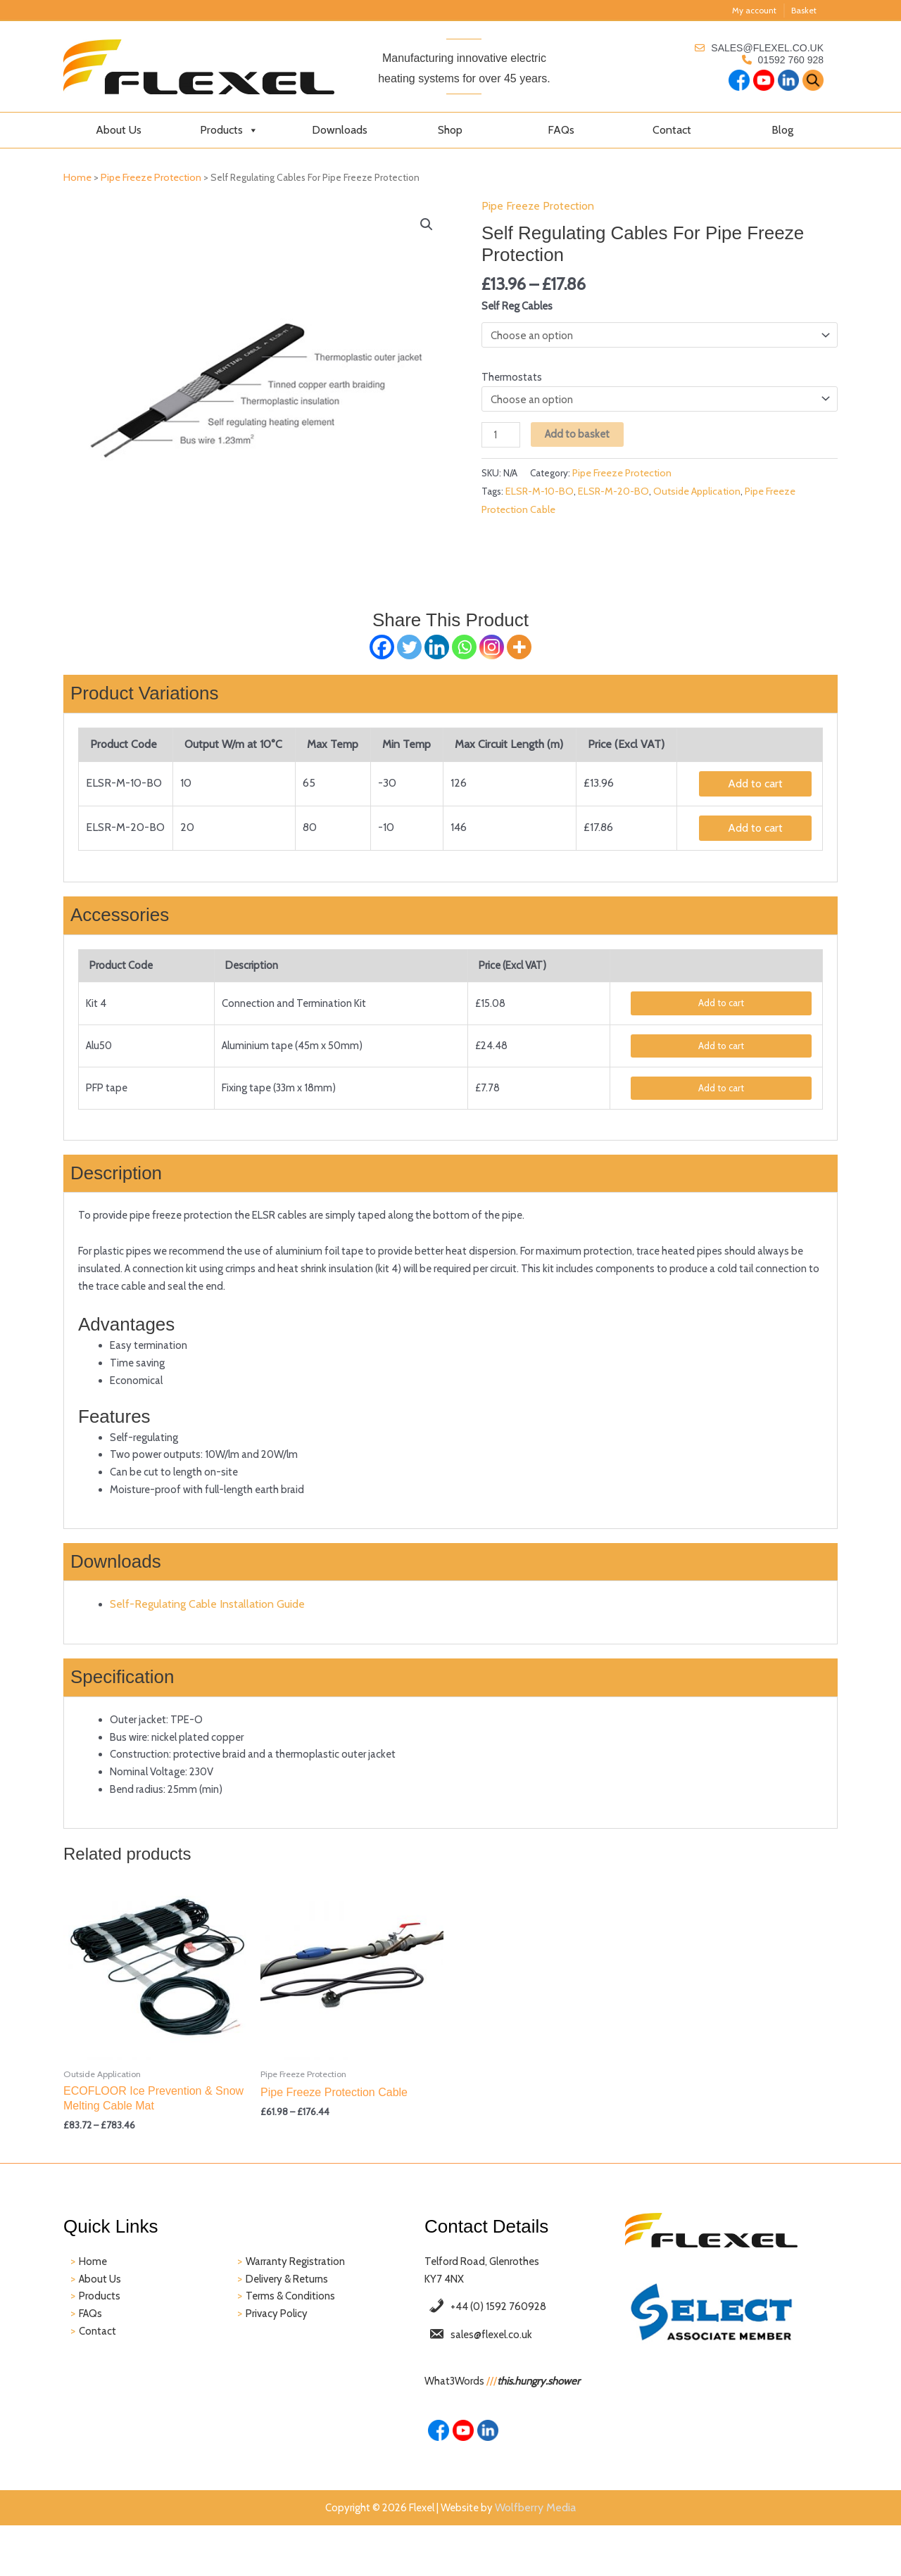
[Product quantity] (501, 443)
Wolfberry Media (543, 2561)
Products (229, 130)
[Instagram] (491, 648)
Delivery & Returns (291, 2322)
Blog (782, 130)
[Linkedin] (436, 648)
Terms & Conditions (293, 2341)
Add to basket (582, 442)
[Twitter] (409, 648)
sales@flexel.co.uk (767, 47)
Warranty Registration (298, 2304)
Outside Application (699, 501)
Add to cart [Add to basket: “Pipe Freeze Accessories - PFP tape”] (721, 1097)
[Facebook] (382, 648)
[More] (519, 648)
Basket (804, 10)
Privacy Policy (279, 2359)
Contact (672, 130)
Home (77, 177)
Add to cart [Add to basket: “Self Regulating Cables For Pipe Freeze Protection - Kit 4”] (721, 1008)
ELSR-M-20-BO (615, 501)
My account (754, 10)
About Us (118, 130)
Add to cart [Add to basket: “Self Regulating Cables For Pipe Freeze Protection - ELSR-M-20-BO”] (755, 830)
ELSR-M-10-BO (542, 501)
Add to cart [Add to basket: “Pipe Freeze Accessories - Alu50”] (721, 1053)
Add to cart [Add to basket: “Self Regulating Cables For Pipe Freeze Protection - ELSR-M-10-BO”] (755, 786)
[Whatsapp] (464, 648)
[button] (426, 224)
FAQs (561, 130)
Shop (450, 130)
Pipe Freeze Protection (151, 177)
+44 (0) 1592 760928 (504, 2352)
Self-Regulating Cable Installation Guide (209, 1634)
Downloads (339, 130)
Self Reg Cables (520, 309)
